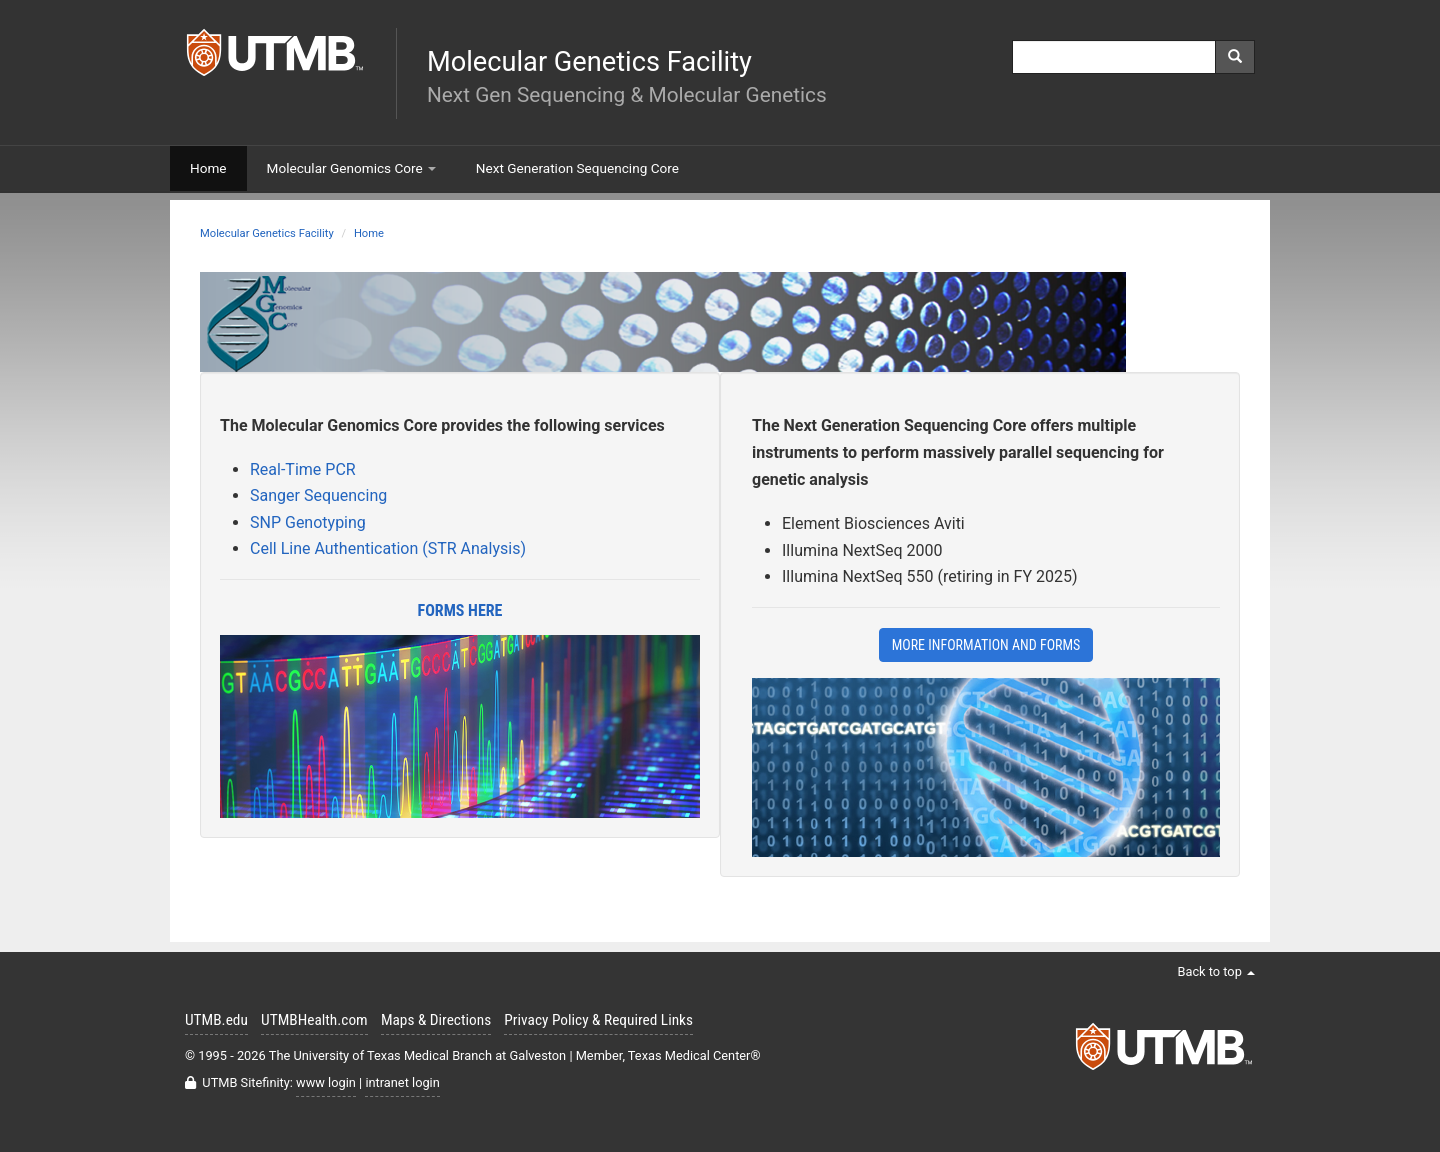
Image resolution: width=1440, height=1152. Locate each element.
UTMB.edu (216, 1020)
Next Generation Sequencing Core (577, 168)
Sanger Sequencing (318, 495)
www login (326, 1082)
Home (369, 233)
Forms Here (460, 610)
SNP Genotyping (308, 522)
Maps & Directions (436, 1020)
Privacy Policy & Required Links (598, 1020)
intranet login (402, 1082)
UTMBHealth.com (314, 1020)
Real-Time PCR (303, 469)
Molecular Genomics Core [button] (351, 168)
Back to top (1216, 971)
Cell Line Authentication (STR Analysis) (388, 548)
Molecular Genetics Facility (267, 233)
